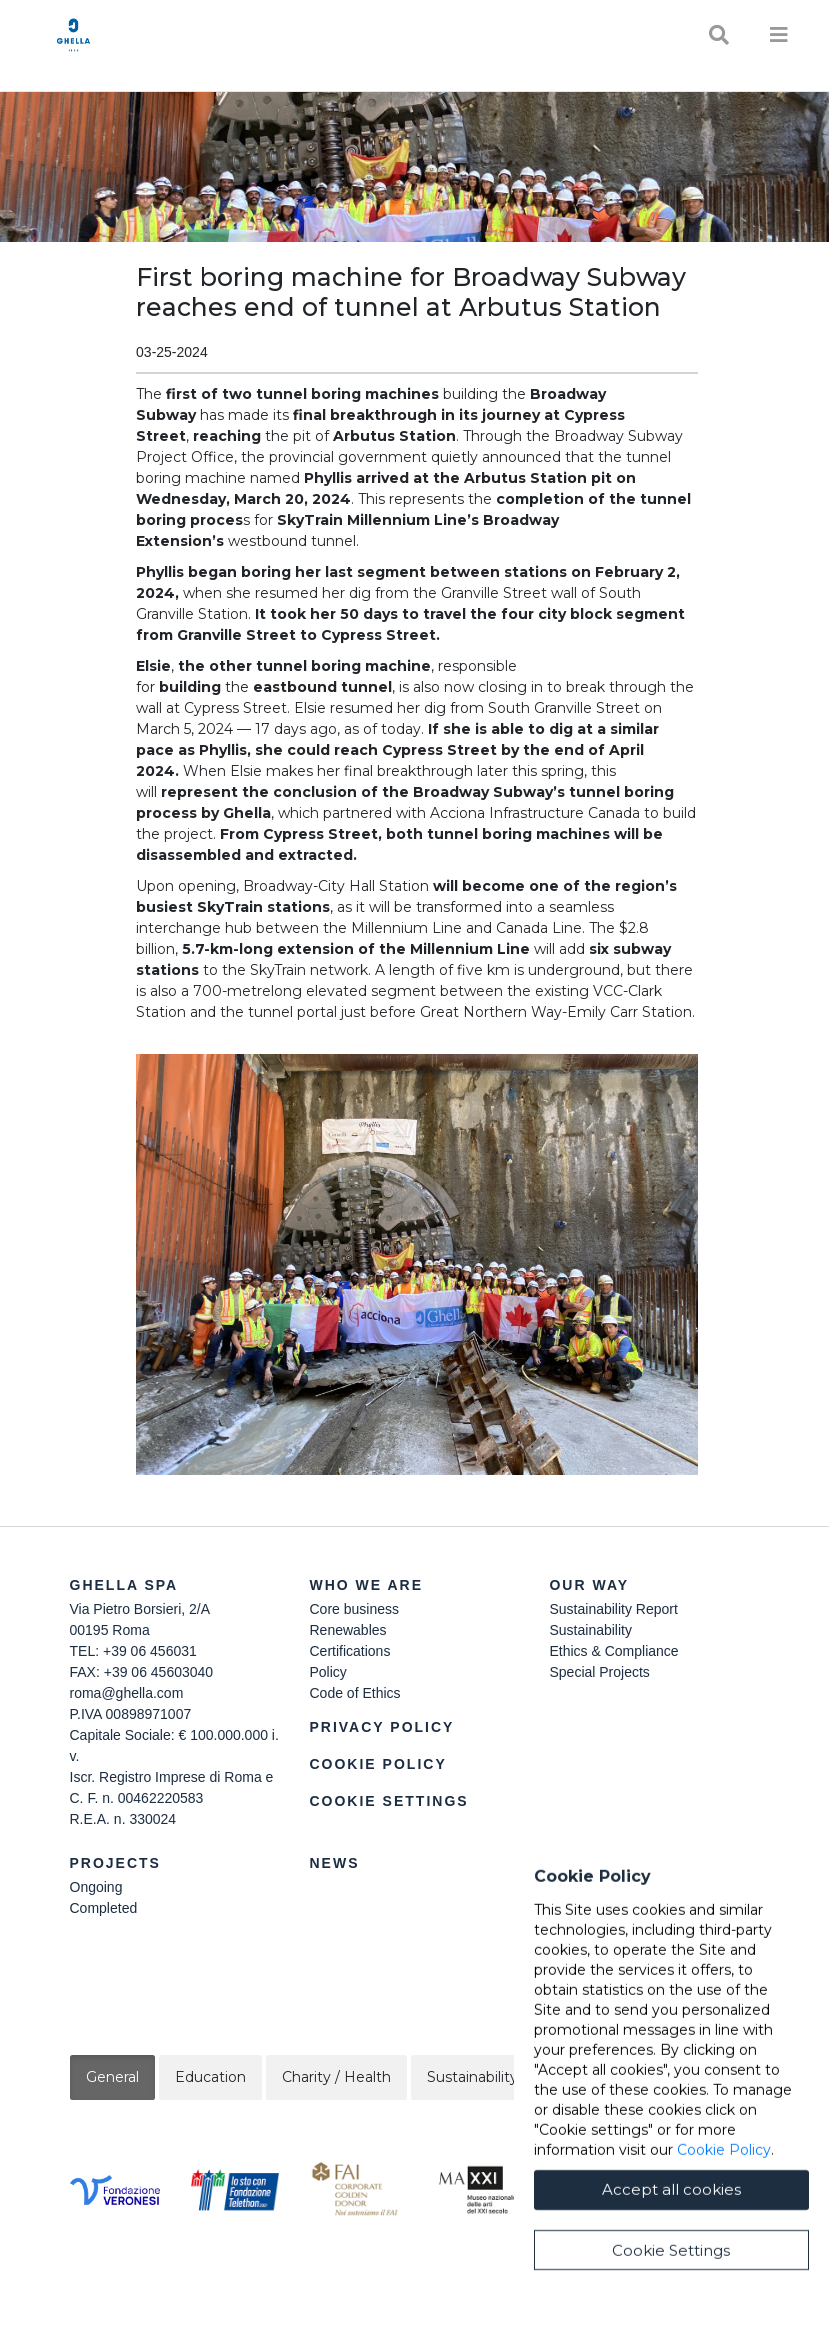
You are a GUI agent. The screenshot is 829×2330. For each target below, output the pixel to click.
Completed (104, 1908)
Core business (354, 1609)
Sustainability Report (613, 1609)
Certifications (349, 1651)
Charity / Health (336, 2077)
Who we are (366, 1585)
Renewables (347, 1630)
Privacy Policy (381, 1727)
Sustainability (590, 1630)
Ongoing (96, 1887)
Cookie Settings (388, 1801)
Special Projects (599, 1672)
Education (210, 2077)
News (334, 1863)
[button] (417, 1264)
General (112, 2077)
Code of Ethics (354, 1693)
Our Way (589, 1585)
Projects (115, 1863)
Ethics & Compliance (613, 1651)
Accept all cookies (671, 2197)
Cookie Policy (377, 1764)
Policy (327, 1672)
